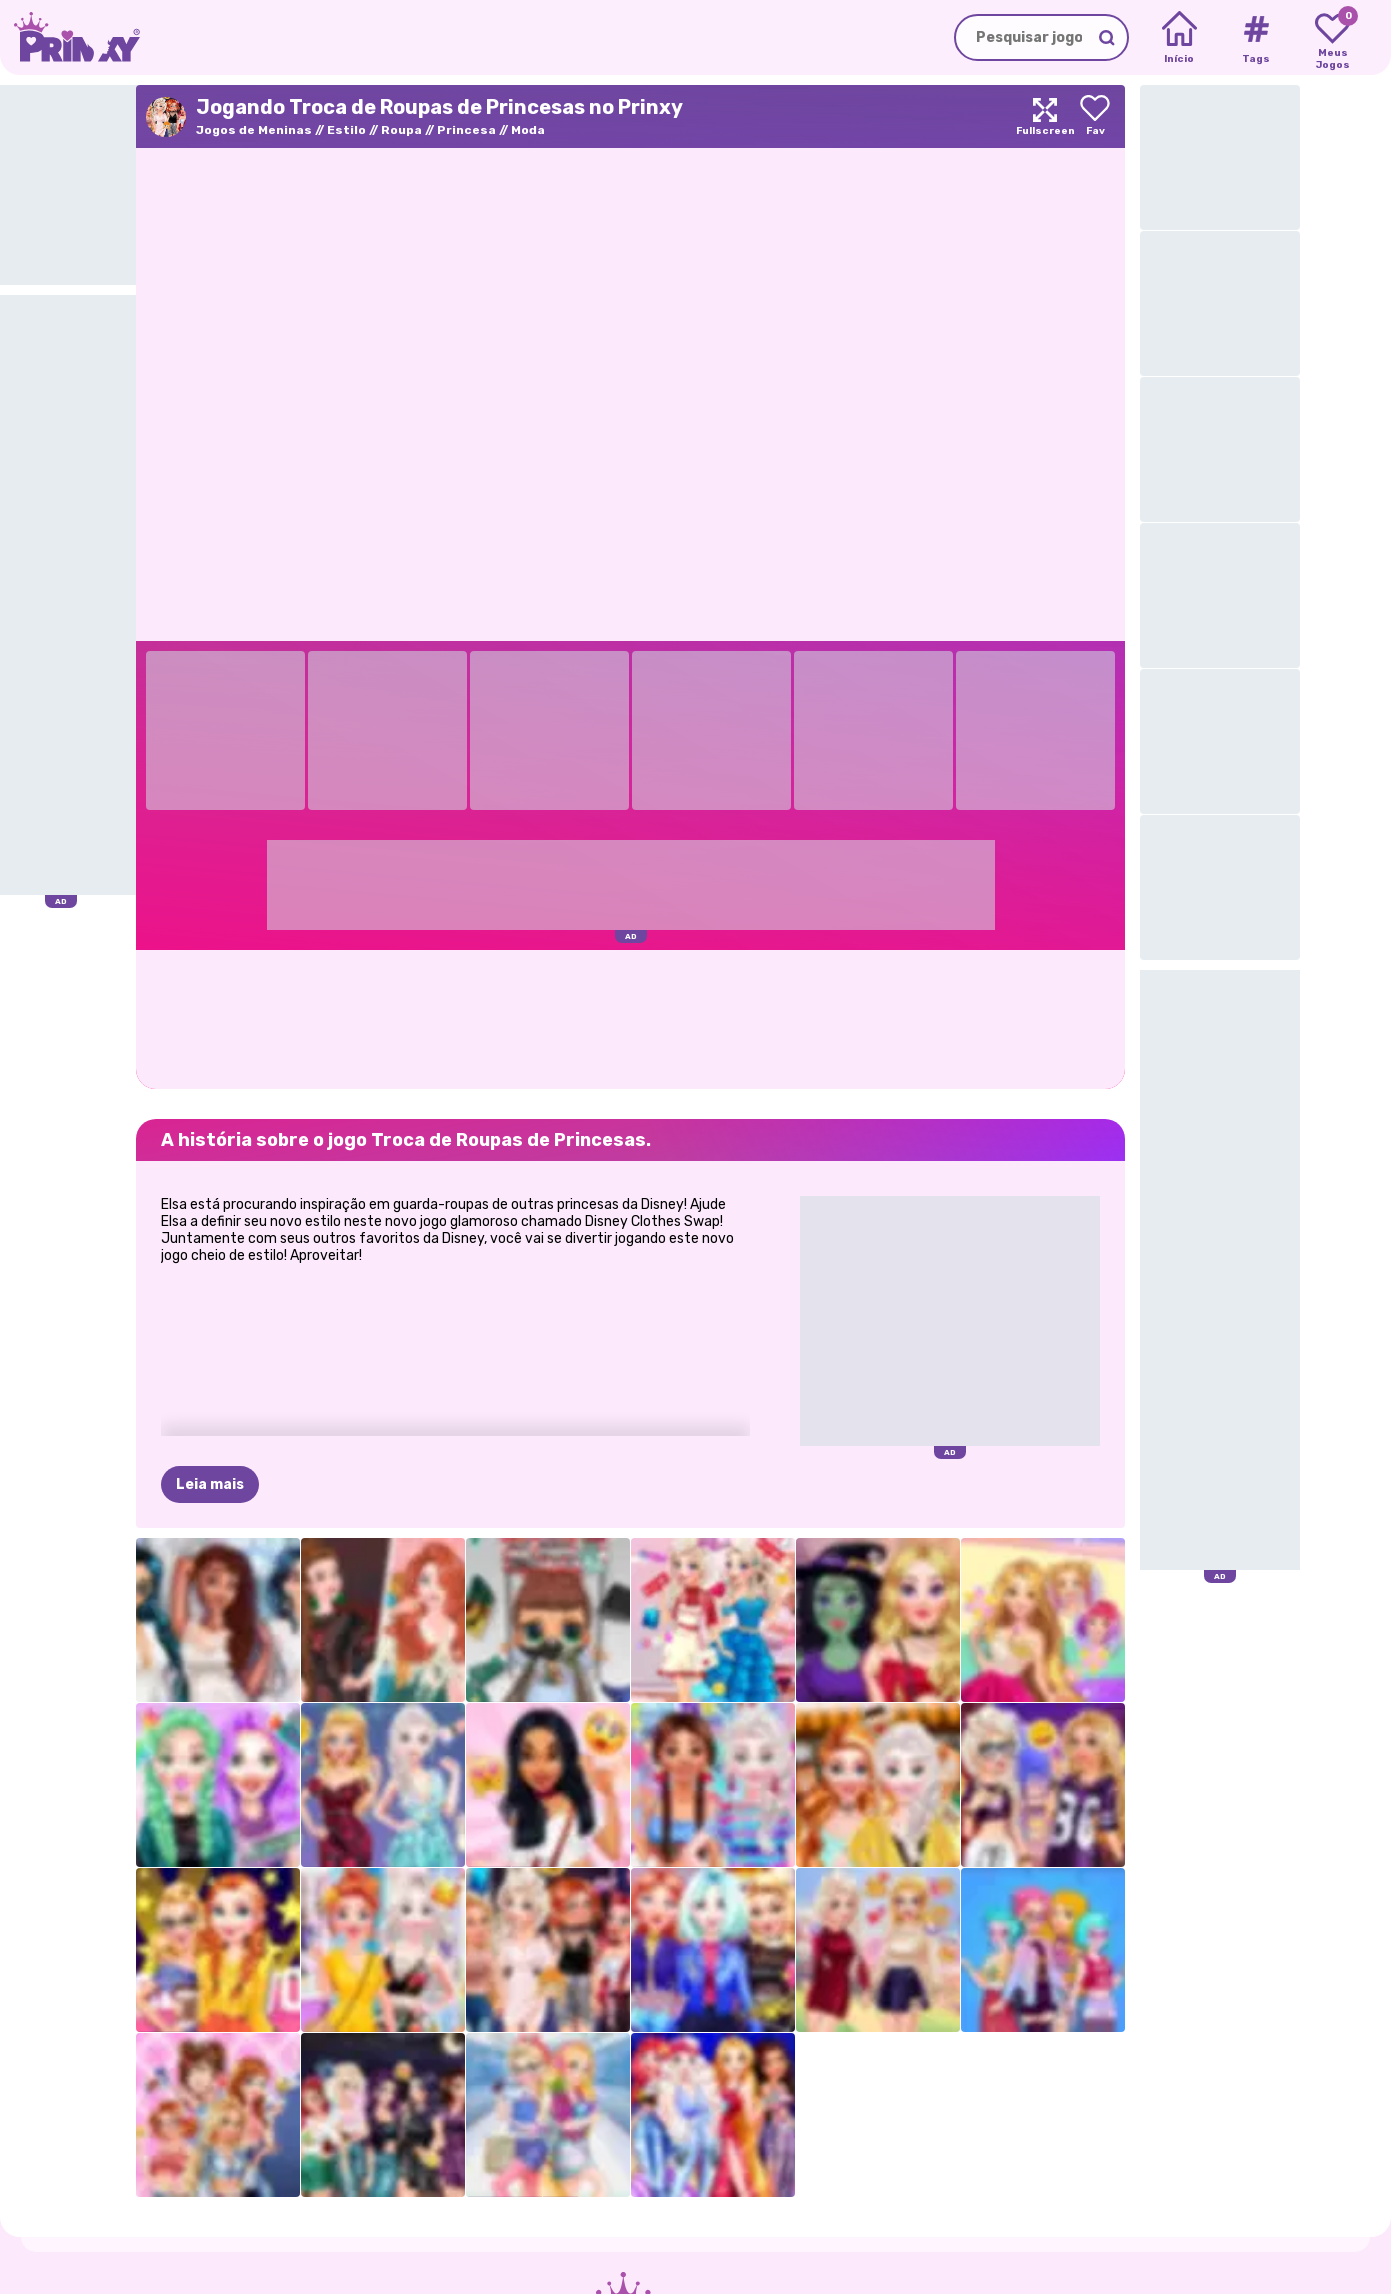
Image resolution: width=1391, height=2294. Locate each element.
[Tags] (1255, 38)
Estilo (346, 130)
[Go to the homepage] (70, 37)
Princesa (466, 130)
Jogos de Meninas (254, 130)
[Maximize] (1045, 116)
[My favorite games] (1332, 38)
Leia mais (210, 1484)
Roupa (401, 130)
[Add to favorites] (1095, 116)
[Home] (1179, 38)
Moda (528, 130)
